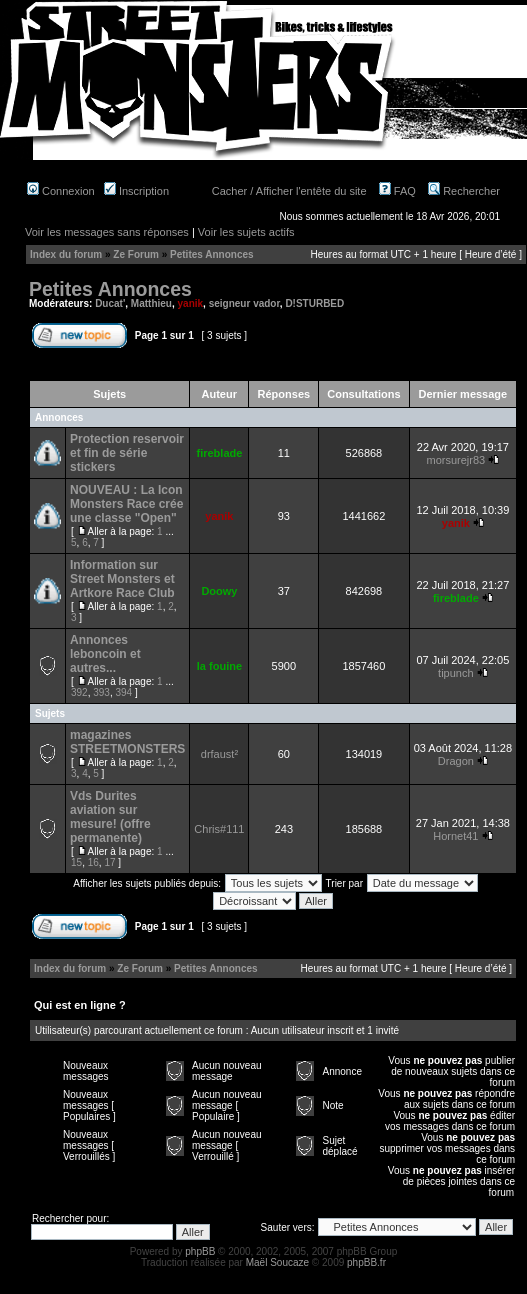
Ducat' (110, 303)
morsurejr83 (455, 460)
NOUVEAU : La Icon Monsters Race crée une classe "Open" (126, 504)
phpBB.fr (366, 1262)
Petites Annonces (212, 254)
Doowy (219, 591)
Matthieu (151, 303)
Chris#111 (219, 829)
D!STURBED (314, 303)
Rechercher (464, 191)
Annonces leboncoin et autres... (105, 654)
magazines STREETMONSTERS (127, 742)
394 (124, 692)
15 (76, 862)
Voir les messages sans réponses (107, 232)
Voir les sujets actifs (246, 232)
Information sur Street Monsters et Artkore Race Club (122, 579)
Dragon (456, 761)
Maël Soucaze (277, 1262)
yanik (191, 303)
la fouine (219, 666)
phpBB (200, 1251)
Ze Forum (136, 254)
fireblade (219, 453)
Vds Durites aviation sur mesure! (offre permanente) (110, 817)
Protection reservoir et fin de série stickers (127, 453)
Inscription (136, 191)
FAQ (397, 191)
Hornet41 (455, 836)
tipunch (455, 673)
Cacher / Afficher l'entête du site (289, 191)
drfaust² (219, 754)
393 (101, 692)
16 (93, 862)
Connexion (61, 191)
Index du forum (66, 254)
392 (79, 692)
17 (109, 862)
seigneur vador (244, 303)
